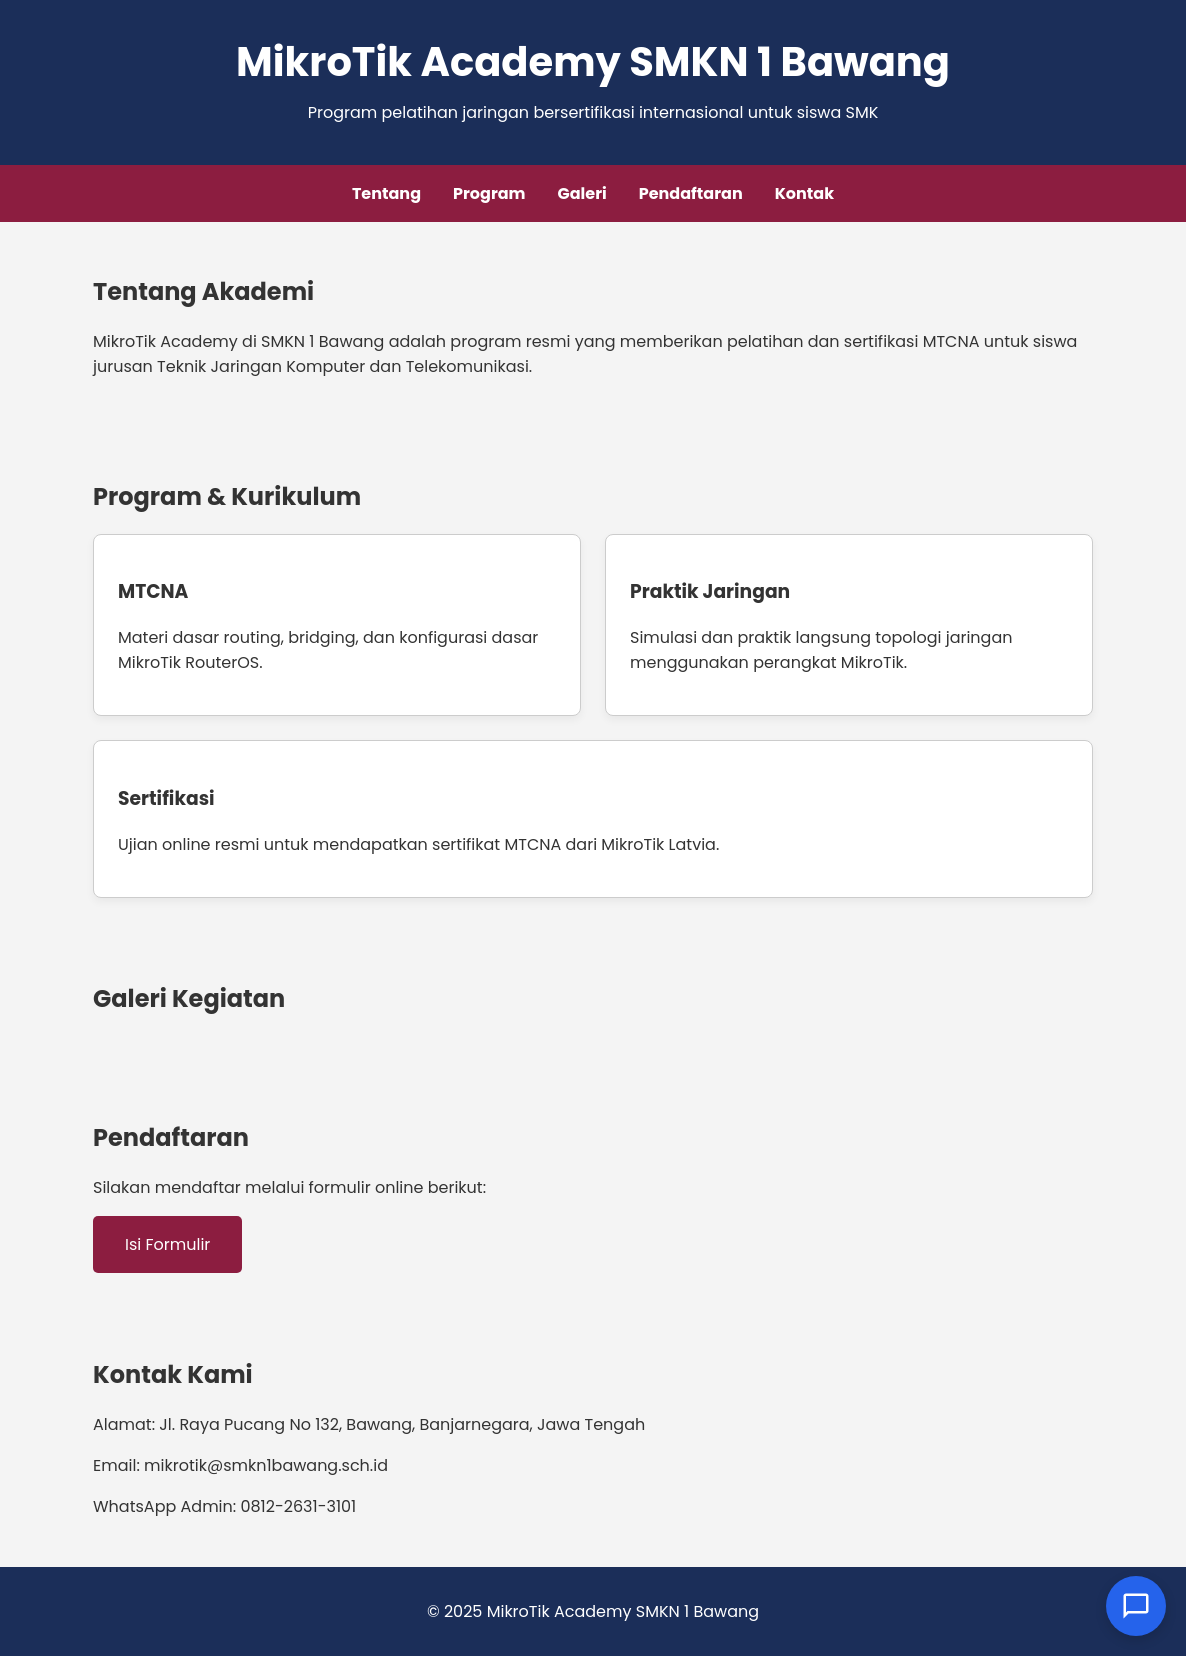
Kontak (804, 193)
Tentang (386, 193)
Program (489, 193)
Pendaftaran (691, 193)
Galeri (582, 193)
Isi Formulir (167, 1244)
